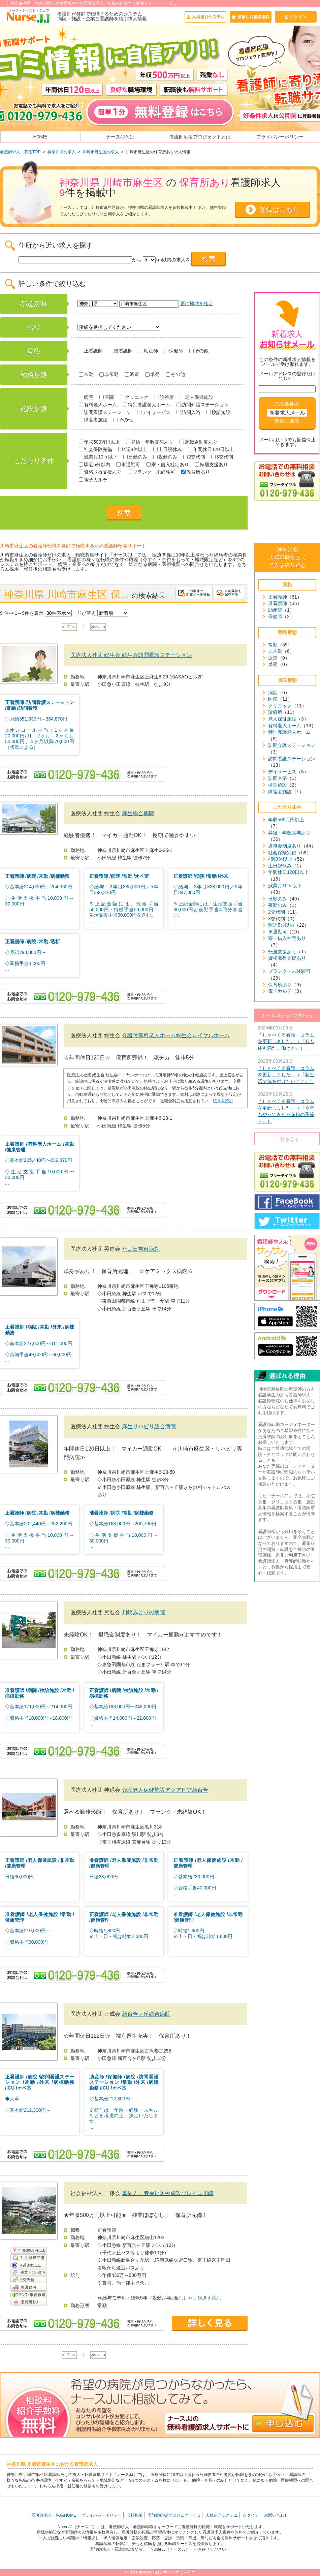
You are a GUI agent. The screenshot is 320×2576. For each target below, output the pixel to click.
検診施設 (218, 412)
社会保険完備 (95, 449)
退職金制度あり (199, 442)
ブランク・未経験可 (151, 472)
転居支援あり (211, 464)
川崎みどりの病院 (143, 1612)
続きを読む (223, 1101)
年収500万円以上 (99, 442)
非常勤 (109, 374)
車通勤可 (128, 464)
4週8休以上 (133, 449)
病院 (86, 397)
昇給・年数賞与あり (149, 442)
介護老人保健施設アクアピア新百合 (165, 1790)
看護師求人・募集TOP (20, 152)
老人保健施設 (196, 397)
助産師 (148, 350)
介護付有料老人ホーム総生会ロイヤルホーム (176, 1035)
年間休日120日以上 (211, 449)
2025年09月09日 (287, 1038)
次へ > (98, 627)
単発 (152, 374)
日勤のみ (135, 456)
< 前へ (69, 627)
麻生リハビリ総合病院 (149, 1426)
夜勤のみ (165, 456)
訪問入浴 (188, 412)
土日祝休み (167, 449)
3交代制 (222, 456)
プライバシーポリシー (279, 136)
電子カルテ (93, 479)
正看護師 (91, 350)
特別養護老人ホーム (146, 404)
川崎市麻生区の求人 (101, 152)
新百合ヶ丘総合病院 (146, 2014)
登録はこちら (279, 209)
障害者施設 (93, 419)
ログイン (251, 2515)
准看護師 (121, 350)
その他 (199, 350)
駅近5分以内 (94, 464)
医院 (106, 397)
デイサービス (153, 412)
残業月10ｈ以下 (98, 456)
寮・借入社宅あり (167, 464)
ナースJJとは (120, 136)
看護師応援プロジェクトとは (200, 136)
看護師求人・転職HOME (54, 2515)
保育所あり (195, 472)
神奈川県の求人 (61, 152)
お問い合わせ (276, 2515)
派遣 (132, 374)
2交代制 (194, 456)
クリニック (134, 397)
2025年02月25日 (287, 1107)
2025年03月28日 (287, 1071)
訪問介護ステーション (203, 404)
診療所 (164, 397)
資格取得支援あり (100, 472)
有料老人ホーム (98, 404)
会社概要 (135, 2515)
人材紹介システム (221, 2515)
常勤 (86, 374)
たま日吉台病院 (141, 1249)
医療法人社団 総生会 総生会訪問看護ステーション (131, 655)
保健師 (173, 350)
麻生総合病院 (138, 813)
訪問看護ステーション (105, 412)
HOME (40, 136)
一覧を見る (287, 1139)
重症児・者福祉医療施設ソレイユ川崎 (168, 2193)
